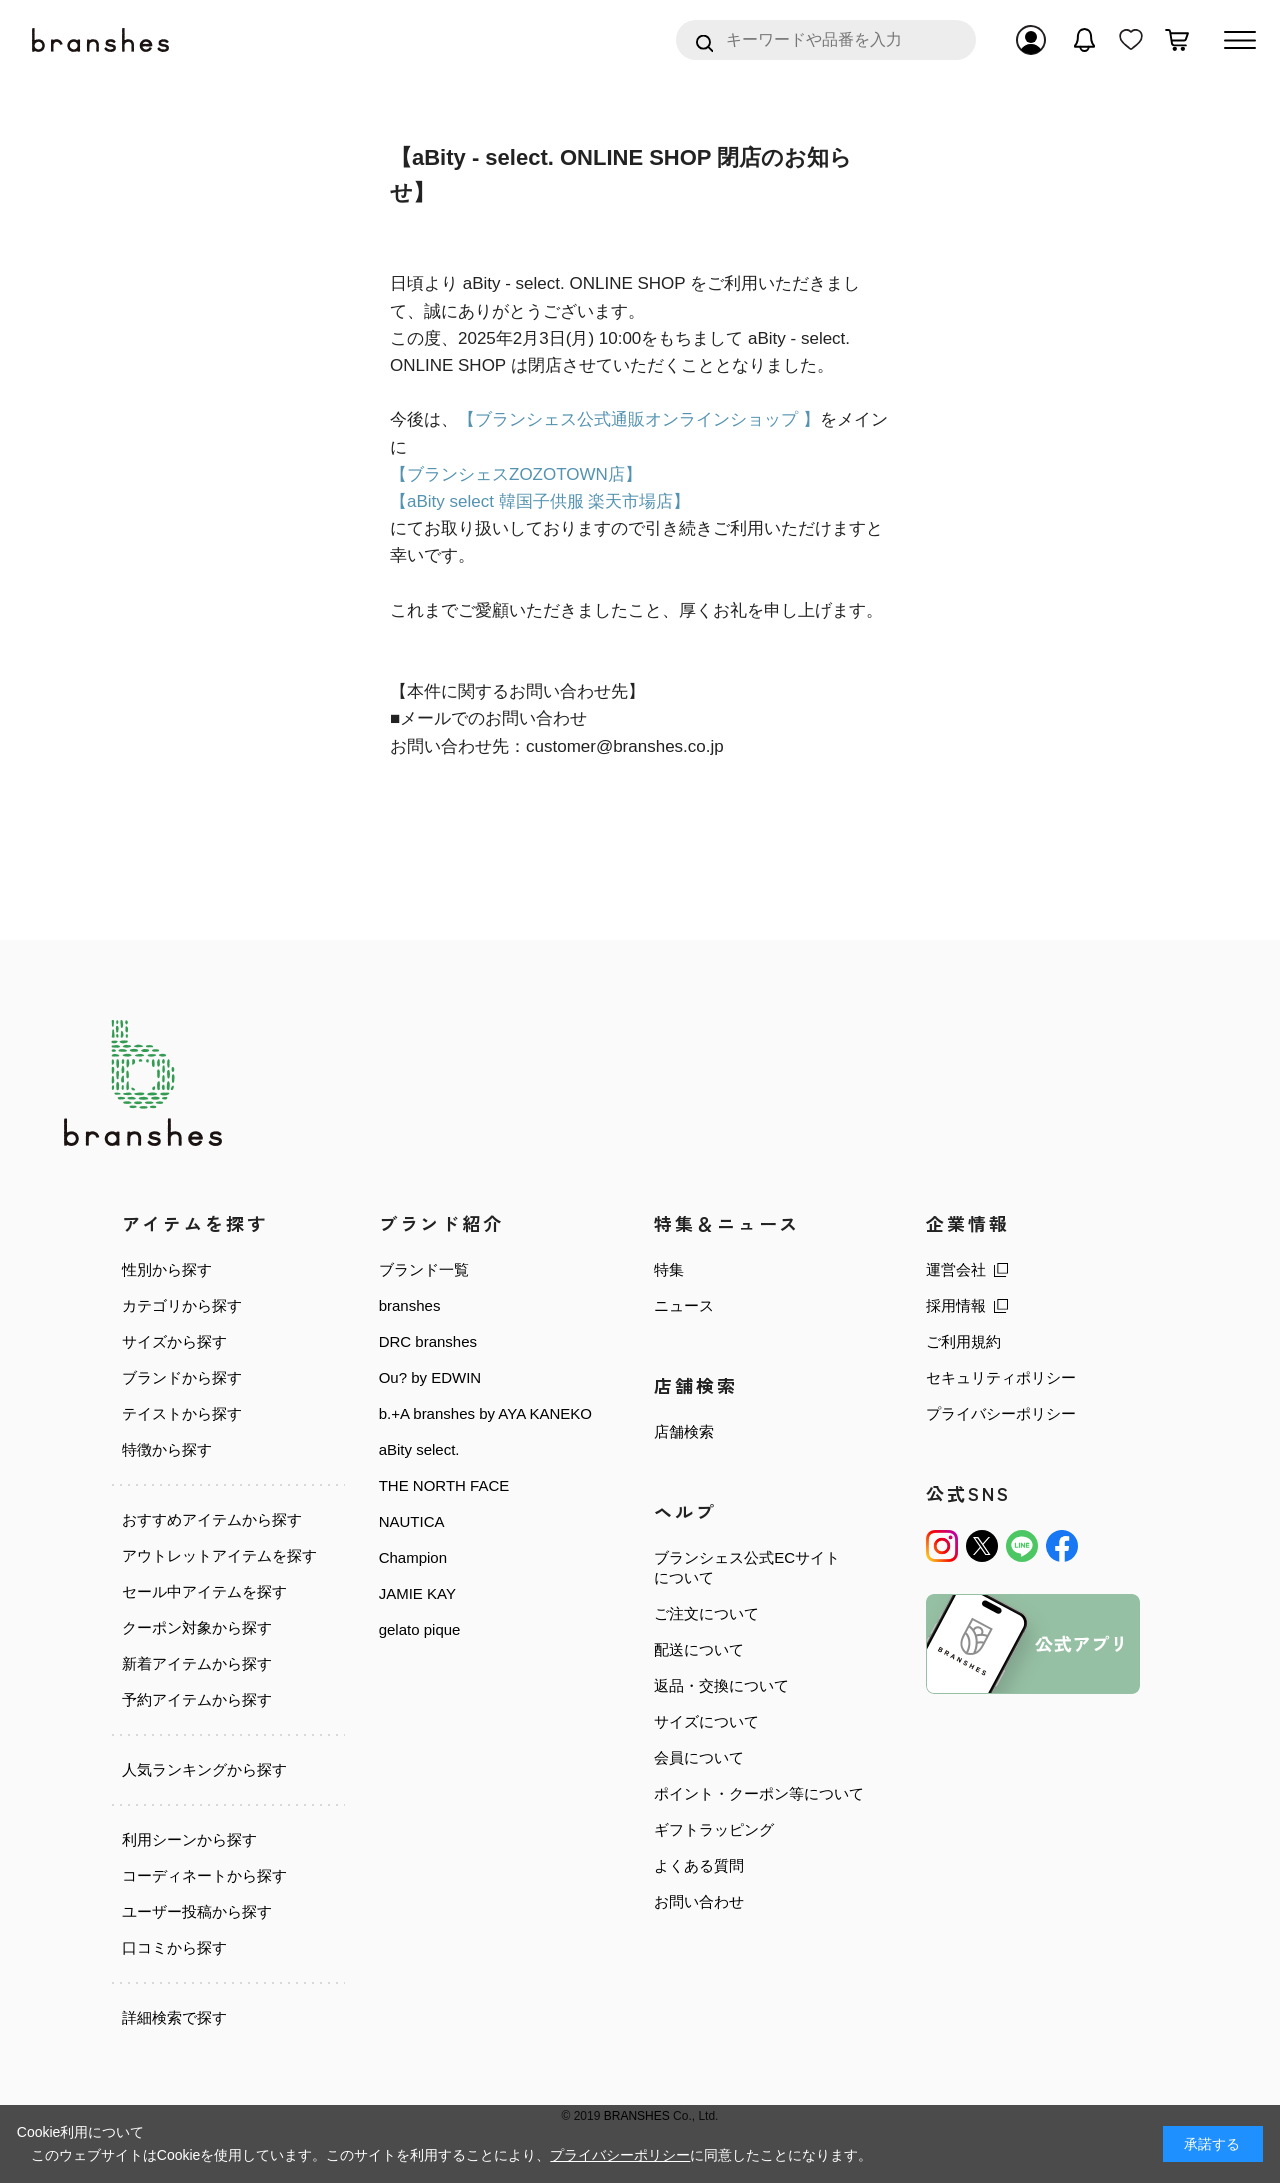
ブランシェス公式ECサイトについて (747, 1567)
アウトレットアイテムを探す (219, 1555)
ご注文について (706, 1613)
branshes (410, 1305)
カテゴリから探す (182, 1305)
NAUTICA (412, 1521)
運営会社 (956, 1269)
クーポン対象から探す (197, 1627)
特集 (669, 1269)
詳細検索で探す (174, 2016)
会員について (699, 1757)
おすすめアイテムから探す (212, 1519)
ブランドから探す (182, 1377)
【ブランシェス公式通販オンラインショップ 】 (639, 419)
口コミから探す (174, 1946)
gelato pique (420, 1629)
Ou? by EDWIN (430, 1377)
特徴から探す (167, 1449)
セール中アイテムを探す (204, 1591)
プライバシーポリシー (1001, 1413)
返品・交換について (721, 1685)
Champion (413, 1557)
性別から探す (167, 1269)
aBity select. (419, 1449)
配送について (699, 1649)
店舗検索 (684, 1431)
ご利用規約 (963, 1341)
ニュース (684, 1305)
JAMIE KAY (417, 1593)
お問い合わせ (699, 1901)
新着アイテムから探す (197, 1663)
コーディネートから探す (204, 1875)
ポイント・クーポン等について (759, 1793)
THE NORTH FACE (444, 1485)
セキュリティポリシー (1001, 1377)
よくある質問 (699, 1865)
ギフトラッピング (714, 1829)
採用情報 (956, 1305)
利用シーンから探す (189, 1839)
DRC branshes (428, 1341)
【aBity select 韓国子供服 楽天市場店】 (540, 501)
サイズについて (706, 1721)
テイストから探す (182, 1413)
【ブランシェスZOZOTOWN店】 (516, 474)
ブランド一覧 (424, 1269)
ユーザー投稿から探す (197, 1911)
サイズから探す (174, 1341)
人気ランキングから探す (204, 1769)
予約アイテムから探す (197, 1699)
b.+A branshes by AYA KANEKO (485, 1413)
